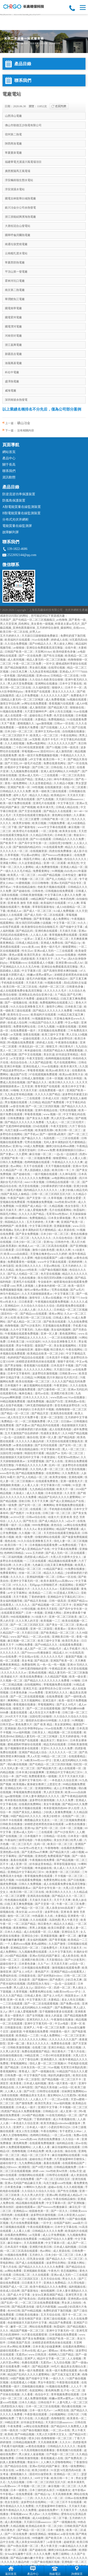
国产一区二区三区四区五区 (27, 1624)
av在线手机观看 (10, 926)
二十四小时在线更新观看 (29, 747)
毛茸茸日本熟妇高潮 (74, 2067)
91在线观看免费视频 (29, 1880)
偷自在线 (32, 1437)
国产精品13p (73, 942)
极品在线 (22, 2159)
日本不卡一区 (74, 687)
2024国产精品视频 (49, 875)
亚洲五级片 (49, 1700)
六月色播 (69, 1728)
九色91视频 (42, 1329)
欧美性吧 (22, 2390)
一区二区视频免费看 (39, 1158)
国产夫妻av (7, 1154)
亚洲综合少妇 (30, 1935)
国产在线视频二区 (11, 1836)
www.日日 (79, 1226)
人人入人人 (15, 1521)
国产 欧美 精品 (43, 1724)
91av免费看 (36, 1692)
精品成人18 (60, 1652)
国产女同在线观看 (46, 1445)
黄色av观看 (16, 954)
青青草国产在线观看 (38, 691)
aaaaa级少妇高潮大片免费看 (17, 998)
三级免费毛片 (49, 1947)
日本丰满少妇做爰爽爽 (30, 1772)
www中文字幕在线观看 (52, 827)
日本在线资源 (54, 1493)
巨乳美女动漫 (36, 2258)
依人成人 (59, 1868)
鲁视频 (26, 907)
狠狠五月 (52, 1046)
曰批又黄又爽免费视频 (59, 1565)
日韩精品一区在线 (55, 1836)
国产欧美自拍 (27, 2298)
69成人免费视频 (34, 1146)
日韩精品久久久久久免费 (16, 791)
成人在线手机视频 (11, 1405)
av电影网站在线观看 (65, 1178)
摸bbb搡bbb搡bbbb (16, 1218)
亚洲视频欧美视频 (35, 2270)
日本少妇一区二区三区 (19, 731)
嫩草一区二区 (68, 1935)
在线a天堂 (75, 2171)
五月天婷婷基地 (70, 1736)
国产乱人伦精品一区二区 (62, 879)
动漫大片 (53, 1517)
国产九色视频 (45, 799)
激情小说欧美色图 (43, 1250)
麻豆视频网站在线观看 (38, 1385)
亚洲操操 (10, 1728)
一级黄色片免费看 (27, 727)
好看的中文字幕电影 (18, 767)
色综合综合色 (19, 1062)
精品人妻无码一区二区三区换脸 (47, 659)
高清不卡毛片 (50, 739)
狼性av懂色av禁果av (37, 1289)
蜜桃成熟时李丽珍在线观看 (25, 1744)
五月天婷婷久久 (10, 635)
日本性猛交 (69, 875)
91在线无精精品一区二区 (62, 2115)
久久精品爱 (42, 2418)
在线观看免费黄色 (47, 1481)
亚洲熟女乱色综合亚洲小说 (36, 994)
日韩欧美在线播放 (11, 1824)
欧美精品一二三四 (40, 1592)
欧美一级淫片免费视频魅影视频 (39, 755)
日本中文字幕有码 (19, 1373)
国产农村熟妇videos (50, 1975)
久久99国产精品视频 (75, 1433)
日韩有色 (38, 891)
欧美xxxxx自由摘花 (16, 1254)
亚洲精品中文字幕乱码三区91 (66, 1596)
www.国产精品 (19, 1636)
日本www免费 (46, 1150)
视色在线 (11, 1541)
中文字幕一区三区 (65, 923)
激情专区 (35, 1297)
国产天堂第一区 (37, 1198)
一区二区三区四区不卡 (14, 735)
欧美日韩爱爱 (9, 1780)
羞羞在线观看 (19, 1712)
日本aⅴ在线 (29, 2350)
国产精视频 (29, 807)
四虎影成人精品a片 (36, 1557)
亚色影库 (25, 1979)
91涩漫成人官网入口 (67, 1592)
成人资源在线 (67, 1230)
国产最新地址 (27, 827)
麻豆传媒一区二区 (40, 1154)
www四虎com (58, 1397)
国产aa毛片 (77, 1289)
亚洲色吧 (40, 1856)
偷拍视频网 (48, 2290)
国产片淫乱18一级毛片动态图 (23, 763)
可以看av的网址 (31, 855)
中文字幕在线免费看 (65, 1549)
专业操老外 (45, 1281)
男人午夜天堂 (70, 1920)
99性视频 (37, 787)
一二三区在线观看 (68, 1138)
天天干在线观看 (33, 1166)
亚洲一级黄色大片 (72, 1481)
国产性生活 (30, 1521)
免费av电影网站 (37, 743)
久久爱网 (22, 1154)
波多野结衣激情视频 (45, 1373)
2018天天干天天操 (11, 1648)
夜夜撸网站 (20, 1927)
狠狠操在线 (77, 707)
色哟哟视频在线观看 (58, 1058)
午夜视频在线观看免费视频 (52, 1301)
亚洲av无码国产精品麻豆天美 (23, 2183)
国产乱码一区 (10, 2302)
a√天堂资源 (17, 1058)
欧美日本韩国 (74, 1078)
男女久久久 (69, 2278)
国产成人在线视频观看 (30, 2262)
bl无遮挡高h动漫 (71, 2470)
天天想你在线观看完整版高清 (31, 815)
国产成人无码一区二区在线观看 (44, 915)
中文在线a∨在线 (29, 1656)
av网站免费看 (13, 2270)
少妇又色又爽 (19, 671)
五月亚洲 (28, 1086)
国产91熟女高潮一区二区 (23, 2546)
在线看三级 (39, 2047)
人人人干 (65, 727)
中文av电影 (72, 1022)
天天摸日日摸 (30, 1632)
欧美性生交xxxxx (18, 1014)
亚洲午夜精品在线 (46, 1110)
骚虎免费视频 (36, 1401)
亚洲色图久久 (49, 2059)
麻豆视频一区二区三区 (22, 1640)
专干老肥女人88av (70, 2131)
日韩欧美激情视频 (31, 895)
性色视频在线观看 (16, 1900)
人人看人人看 (41, 2147)
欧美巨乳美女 (33, 954)
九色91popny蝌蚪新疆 (15, 1469)
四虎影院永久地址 (38, 1983)
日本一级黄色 (19, 2490)
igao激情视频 (44, 723)
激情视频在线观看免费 (66, 1967)
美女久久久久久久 (64, 691)
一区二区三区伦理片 (72, 1122)
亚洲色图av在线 (75, 1401)
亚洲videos (42, 675)
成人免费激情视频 (47, 867)
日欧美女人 (39, 1732)
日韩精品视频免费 (65, 2167)
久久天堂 (81, 911)
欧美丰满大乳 (46, 807)
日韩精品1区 (51, 2111)
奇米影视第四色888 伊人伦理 (61, 1808)
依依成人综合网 (18, 1022)
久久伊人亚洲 (22, 1565)
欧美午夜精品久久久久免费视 (48, 2286)
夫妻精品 (41, 719)
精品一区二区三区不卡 (36, 2155)
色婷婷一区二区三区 (52, 986)
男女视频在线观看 (16, 1102)
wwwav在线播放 (66, 954)
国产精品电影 (9, 1018)
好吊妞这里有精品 (67, 1054)
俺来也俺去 (26, 1393)
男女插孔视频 (38, 667)
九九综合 (81, 1046)
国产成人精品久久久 (52, 1521)
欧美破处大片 (22, 1588)
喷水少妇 (34, 2438)
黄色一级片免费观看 (32, 2370)
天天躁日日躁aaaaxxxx (70, 799)
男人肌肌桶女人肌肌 (37, 1170)
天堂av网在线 (52, 1265)
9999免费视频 (41, 1525)
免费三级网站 (61, 2554)
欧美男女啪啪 (22, 823)
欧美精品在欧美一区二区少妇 (46, 1353)
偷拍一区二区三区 (19, 1916)
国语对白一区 (10, 1313)
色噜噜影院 (58, 2418)
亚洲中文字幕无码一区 (24, 1581)
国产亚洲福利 (16, 2019)
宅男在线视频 (68, 1110)
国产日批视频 (49, 727)
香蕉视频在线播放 (16, 679)
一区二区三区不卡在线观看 (65, 2502)
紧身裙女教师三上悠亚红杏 (44, 1784)
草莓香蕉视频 (36, 1070)
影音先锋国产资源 (30, 2318)
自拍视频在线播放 (73, 731)
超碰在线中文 (9, 1963)
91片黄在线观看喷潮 (35, 2334)
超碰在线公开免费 (41, 715)
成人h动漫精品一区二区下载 (50, 2518)
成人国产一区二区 (36, 1648)
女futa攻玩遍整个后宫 (18, 2554)
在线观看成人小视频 (41, 962)
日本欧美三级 (63, 835)
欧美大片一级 (65, 1489)
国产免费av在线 (70, 2003)
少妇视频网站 (58, 2414)
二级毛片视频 (13, 1190)
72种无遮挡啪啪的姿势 (38, 1405)
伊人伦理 (10, 1317)
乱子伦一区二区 (71, 2390)
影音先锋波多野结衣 (68, 1405)
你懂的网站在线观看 (48, 1537)
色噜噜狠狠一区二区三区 (71, 1409)
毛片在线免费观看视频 (24, 2223)
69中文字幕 (42, 2478)
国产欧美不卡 (9, 843)
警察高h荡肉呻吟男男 (51, 2219)
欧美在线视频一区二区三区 (33, 1381)
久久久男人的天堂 (27, 1620)
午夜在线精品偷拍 (24, 887)
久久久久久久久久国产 (55, 695)
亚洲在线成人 (32, 1066)
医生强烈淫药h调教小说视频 (34, 923)
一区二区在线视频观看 (63, 1337)
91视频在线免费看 (11, 711)
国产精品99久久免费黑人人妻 (69, 2426)
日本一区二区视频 (71, 1828)
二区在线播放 (9, 2039)
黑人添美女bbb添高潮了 (61, 1908)
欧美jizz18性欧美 (27, 1269)
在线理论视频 (57, 667)
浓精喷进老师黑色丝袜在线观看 (36, 1361)
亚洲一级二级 (16, 2043)
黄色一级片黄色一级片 (62, 2083)
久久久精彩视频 (15, 743)
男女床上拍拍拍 (71, 2302)
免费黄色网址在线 (24, 1026)
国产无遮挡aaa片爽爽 (35, 1852)
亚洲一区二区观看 (55, 863)
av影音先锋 (17, 1106)
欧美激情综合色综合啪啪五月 (40, 926)
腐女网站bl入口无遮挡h (62, 2095)
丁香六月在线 (76, 2051)
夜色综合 (57, 1525)
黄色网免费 (20, 2143)
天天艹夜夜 (8, 723)
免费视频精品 (57, 719)
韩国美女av (72, 1995)
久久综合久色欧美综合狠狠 (46, 679)
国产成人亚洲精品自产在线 (67, 1501)
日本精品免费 (36, 2151)
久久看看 (28, 2394)
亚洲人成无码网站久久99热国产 (61, 771)
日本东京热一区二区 (34, 2067)
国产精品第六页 (58, 707)
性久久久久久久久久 (75, 2558)
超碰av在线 (55, 2187)
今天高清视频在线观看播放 (38, 2450)
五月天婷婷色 (35, 1222)
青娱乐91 (79, 835)
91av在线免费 (41, 639)
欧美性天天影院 (48, 1608)
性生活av (27, 950)
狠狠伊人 (58, 687)
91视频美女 (64, 2490)
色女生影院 (72, 1206)
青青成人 (25, 2071)
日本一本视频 (34, 1612)
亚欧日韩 (24, 1501)
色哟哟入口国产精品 (61, 2354)
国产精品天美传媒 (36, 1600)
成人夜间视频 (16, 659)
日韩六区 (74, 2414)
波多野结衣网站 (56, 2262)
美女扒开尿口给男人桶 (68, 1840)
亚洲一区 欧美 (16, 1999)
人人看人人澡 (30, 1485)
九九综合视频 (62, 2362)
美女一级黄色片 (10, 1967)
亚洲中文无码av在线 (48, 731)
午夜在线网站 (69, 735)
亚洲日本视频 (13, 1066)
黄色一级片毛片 (51, 946)
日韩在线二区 (22, 2274)
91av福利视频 (22, 1732)
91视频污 (6, 2219)
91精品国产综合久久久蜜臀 (46, 1022)
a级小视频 (66, 1257)
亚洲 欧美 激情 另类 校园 (23, 903)
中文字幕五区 (66, 803)
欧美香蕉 (25, 1018)
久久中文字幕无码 (22, 1329)
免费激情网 (29, 1664)
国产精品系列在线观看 (45, 1425)
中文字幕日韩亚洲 (41, 1226)
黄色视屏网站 (68, 1333)
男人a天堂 (33, 1756)
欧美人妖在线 (55, 2151)
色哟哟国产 (7, 1226)
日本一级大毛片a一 (41, 2410)
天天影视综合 (55, 1959)
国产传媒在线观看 (16, 759)
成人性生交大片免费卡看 (23, 1417)
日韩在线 (56, 767)
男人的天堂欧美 (53, 1792)
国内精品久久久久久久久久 (41, 1190)
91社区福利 (34, 1341)
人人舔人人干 (39, 2099)
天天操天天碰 (77, 2506)
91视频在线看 (53, 982)
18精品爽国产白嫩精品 (44, 899)
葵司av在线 (42, 1393)
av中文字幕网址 (18, 1592)
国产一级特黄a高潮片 (53, 1134)
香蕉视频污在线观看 (62, 703)
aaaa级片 (78, 2223)
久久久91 (65, 2442)
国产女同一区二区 (71, 1445)
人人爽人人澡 (13, 2091)
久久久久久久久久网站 (38, 1369)
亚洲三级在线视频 (55, 2318)
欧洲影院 (25, 2167)
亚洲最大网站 (9, 863)
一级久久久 (57, 2378)
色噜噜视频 (12, 1325)
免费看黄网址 (41, 871)
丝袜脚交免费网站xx (74, 2091)
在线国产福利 (62, 2223)
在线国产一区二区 (12, 1720)
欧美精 (4, 1090)
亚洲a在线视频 (37, 1672)
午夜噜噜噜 (52, 1848)
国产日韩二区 (41, 767)
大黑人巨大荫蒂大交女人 (66, 1557)
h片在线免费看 (25, 2179)
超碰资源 (16, 2031)
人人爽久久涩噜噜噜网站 (56, 2462)
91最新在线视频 (67, 1026)
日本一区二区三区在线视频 (43, 2406)
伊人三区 (53, 1421)
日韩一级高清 (70, 747)
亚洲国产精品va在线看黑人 (68, 1971)
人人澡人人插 (39, 934)
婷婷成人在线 (60, 639)
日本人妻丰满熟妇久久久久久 (41, 1796)
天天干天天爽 (40, 1501)
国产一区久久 (60, 2211)
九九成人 (51, 1122)
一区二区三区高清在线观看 (51, 1246)
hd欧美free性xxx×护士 (38, 1760)
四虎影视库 (28, 958)
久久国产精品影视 (41, 1062)
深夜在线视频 (10, 895)
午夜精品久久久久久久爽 (68, 1162)
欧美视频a (6, 1230)
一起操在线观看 (30, 1038)
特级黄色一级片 (60, 2031)
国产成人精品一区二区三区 (25, 1321)
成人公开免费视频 (27, 695)
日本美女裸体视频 (59, 1218)
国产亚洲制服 (79, 1246)
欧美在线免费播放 (16, 1297)
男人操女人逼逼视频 (32, 2454)
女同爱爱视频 (36, 1461)
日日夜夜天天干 (32, 2282)
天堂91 (45, 1748)
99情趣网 (38, 2538)
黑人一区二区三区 (11, 1050)
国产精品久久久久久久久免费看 (53, 1010)
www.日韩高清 (37, 2354)
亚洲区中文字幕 (48, 2107)
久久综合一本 (71, 2139)
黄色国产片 (42, 1971)
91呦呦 (14, 1090)
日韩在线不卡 (47, 2402)
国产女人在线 (55, 1461)
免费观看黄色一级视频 (22, 1261)
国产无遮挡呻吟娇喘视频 (16, 1126)
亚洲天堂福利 (27, 1150)
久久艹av (5, 799)
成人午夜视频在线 (64, 2119)
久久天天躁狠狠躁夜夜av (37, 1293)
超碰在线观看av (26, 2207)
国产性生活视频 (53, 655)
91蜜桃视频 (23, 883)
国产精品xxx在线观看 (34, 1313)
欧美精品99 (58, 795)
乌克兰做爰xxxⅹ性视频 (19, 1130)
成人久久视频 (35, 1493)
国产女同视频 (35, 2015)
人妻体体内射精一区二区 (51, 1285)
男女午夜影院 (25, 1345)
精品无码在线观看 (55, 1744)
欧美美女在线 (68, 831)
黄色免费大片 (24, 1724)
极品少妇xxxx (9, 2167)
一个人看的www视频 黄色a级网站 (26, 1943)
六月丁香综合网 (29, 2059)
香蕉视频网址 (9, 2071)
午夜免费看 (15, 2426)
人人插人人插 (27, 1309)
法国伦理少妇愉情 (60, 843)
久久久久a (30, 1529)
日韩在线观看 (19, 1489)
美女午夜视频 (52, 1804)
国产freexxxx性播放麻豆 (57, 855)
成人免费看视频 (56, 699)
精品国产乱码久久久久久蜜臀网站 (59, 1497)
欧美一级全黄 (78, 1676)
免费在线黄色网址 (55, 763)
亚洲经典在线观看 (46, 930)
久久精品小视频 (64, 783)
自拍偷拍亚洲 (25, 1349)
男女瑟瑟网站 (9, 2370)
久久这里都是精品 (41, 783)
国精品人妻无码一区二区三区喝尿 (22, 699)
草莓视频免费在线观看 (57, 1684)
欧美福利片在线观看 (18, 639)
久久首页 (70, 767)
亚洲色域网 (76, 1477)
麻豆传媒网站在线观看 (66, 2147)
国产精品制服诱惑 (16, 667)
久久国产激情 (57, 1943)
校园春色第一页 (39, 2211)
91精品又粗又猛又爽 (71, 1014)
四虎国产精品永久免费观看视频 (63, 1050)
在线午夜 (71, 647)
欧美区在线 (80, 2075)
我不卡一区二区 (72, 2314)
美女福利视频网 (61, 1329)
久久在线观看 (39, 1920)
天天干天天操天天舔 (72, 1776)
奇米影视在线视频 (16, 1800)
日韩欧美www (68, 1373)
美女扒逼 (49, 1054)
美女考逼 (27, 1660)
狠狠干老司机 (66, 1361)
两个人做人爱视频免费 (33, 1210)
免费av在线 (80, 2135)
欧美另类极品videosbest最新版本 (61, 2123)
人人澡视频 (74, 2358)
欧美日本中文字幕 (73, 1086)
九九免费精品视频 (30, 2163)
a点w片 (71, 1521)
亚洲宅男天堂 (74, 2294)
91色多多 (16, 859)
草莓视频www (30, 751)
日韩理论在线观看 (48, 2091)
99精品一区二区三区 (54, 1756)
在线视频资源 (53, 787)
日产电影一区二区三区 (60, 2454)
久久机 (49, 1916)
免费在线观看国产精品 (36, 2051)
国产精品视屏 (41, 2366)
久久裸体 (79, 815)
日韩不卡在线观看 (11, 1820)
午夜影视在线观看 (68, 2382)
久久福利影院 (41, 687)
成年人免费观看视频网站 (16, 2147)
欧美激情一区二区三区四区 (63, 1872)
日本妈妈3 (23, 1409)
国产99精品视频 (32, 2310)
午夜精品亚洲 (58, 1668)
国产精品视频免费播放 (30, 1473)
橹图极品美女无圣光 (37, 1820)
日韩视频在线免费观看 (59, 891)
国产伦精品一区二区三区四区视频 (50, 1764)
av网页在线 (62, 2410)
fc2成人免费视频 (64, 911)
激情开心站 (53, 2558)
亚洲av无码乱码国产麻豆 (45, 1955)
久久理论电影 (76, 2282)
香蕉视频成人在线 (52, 2458)
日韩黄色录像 (75, 986)
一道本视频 (8, 675)
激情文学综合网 (10, 703)
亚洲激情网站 (44, 1788)
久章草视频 (12, 855)
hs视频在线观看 (77, 699)
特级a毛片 (55, 1648)
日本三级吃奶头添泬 (42, 2490)
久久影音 (65, 1720)
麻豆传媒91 (15, 2243)
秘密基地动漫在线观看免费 (71, 1281)
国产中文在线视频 (30, 1054)
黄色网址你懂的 (62, 815)
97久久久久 (20, 1585)
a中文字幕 (35, 759)
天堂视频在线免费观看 (52, 1030)
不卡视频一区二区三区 (30, 879)
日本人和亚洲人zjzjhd (71, 2215)
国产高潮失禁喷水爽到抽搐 (60, 970)
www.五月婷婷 (35, 1553)
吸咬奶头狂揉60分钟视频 (41, 1720)
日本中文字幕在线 (71, 683)
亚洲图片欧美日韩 (62, 1393)
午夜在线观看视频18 (40, 2227)
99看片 (26, 2366)
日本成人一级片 (26, 2107)
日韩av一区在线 (64, 723)
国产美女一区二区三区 (60, 1624)
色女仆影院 (8, 2079)
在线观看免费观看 (71, 1644)
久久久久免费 (65, 1800)
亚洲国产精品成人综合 (33, 1752)
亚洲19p (17, 1146)
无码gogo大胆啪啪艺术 (43, 1585)
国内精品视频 (26, 675)
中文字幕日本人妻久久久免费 (63, 895)
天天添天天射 (76, 795)
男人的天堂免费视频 (21, 683)
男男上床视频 (25, 1285)
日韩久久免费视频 (11, 1162)
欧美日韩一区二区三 (68, 1130)
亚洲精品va (20, 2211)
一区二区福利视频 (11, 1557)
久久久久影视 (73, 2538)
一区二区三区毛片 (21, 1844)
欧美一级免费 (9, 1505)
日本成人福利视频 (35, 2083)
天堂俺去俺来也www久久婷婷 (49, 1254)
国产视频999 (40, 1979)
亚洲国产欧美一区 (19, 787)
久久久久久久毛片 (55, 990)
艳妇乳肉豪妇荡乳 (59, 2075)
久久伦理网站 (51, 2514)
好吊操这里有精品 (41, 1864)
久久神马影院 (68, 1174)
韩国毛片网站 (32, 859)
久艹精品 (60, 994)
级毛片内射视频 (37, 978)
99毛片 (55, 2366)
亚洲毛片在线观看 (44, 803)
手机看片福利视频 (12, 2446)
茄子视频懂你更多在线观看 (22, 1748)
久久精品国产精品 (22, 779)
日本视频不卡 (13, 1385)
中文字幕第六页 (37, 1999)
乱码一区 (55, 1465)
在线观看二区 (39, 1509)
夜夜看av (60, 1628)
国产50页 (30, 2091)
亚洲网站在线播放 (46, 683)
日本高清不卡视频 (57, 1357)
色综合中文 (42, 2394)
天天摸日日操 (62, 1369)
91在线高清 (76, 1652)
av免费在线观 (68, 1545)
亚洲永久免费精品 (55, 2282)
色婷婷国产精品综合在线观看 (26, 1357)
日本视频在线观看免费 (43, 1545)
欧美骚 (33, 1002)
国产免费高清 (74, 2458)
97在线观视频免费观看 (43, 1074)
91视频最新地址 (42, 1018)
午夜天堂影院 (35, 1058)
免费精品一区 (10, 1421)
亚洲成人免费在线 (52, 942)
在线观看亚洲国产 (12, 1612)
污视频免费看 (57, 823)
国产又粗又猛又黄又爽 (66, 2374)
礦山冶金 (23, 423)
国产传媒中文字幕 (71, 926)
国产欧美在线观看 (24, 799)
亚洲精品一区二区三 (67, 2474)
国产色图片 (17, 1513)
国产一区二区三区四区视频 (43, 1106)
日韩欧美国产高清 (19, 2342)
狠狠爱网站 (69, 946)
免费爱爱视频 (13, 1369)
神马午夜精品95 (64, 779)
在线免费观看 (55, 1696)
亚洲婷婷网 (75, 1261)
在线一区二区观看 (75, 787)
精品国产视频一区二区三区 (27, 2330)
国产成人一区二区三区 (37, 911)
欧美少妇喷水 (52, 1816)
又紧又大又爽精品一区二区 (52, 938)
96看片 (11, 1477)
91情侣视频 (29, 1608)
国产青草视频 (42, 919)
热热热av (5, 1146)
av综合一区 (77, 1963)
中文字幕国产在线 (35, 2075)
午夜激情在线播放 (66, 1042)
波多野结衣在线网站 (34, 2502)
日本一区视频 (55, 1078)
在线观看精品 (77, 1756)
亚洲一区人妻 (49, 1333)
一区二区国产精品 (24, 1923)
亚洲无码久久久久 (57, 1692)
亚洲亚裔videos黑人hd (69, 962)
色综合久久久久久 (75, 859)
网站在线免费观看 (41, 2326)
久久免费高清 (71, 1473)
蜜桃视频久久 (26, 723)
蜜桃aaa (54, 2350)
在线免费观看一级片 (23, 1030)
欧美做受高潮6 (44, 1130)
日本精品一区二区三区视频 (71, 1309)
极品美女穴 (48, 1740)
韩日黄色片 (66, 1046)
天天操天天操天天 (41, 1900)
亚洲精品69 (12, 1305)
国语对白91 (47, 751)
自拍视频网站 (33, 1684)
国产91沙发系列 (31, 1325)
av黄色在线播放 (23, 1445)
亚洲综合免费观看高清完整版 (45, 647)
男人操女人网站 (64, 643)
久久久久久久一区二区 (14, 851)
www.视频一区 (52, 1114)
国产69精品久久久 (41, 643)
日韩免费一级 (13, 2075)
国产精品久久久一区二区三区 (65, 2258)
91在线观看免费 (77, 719)
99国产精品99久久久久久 (26, 1816)
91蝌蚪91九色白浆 (35, 2187)
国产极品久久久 (37, 1082)
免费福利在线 (9, 1975)
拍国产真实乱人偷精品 (15, 1194)
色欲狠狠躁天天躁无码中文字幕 (20, 1457)
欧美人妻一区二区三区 (15, 1238)
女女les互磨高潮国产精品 (48, 2294)
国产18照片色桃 (42, 2167)
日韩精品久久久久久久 (61, 2446)
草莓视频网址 (46, 1704)
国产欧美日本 (54, 2538)
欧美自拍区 (7, 2207)
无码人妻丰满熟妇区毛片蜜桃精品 (64, 1142)
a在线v (47, 2199)
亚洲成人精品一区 (72, 867)
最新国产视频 (74, 1656)
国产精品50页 (78, 2434)
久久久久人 (45, 1309)
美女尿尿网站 (46, 1529)
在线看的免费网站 (30, 1804)
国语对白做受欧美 (41, 2474)
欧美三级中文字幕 (53, 1034)
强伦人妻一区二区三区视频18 (48, 2063)
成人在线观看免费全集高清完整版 (21, 990)
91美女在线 (34, 1513)
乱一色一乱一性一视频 (51, 1664)
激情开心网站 (55, 1006)
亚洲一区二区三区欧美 (63, 1616)
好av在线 (81, 2143)
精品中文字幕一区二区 (51, 2358)
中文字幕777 (71, 1297)
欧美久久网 (64, 1250)
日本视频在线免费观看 (36, 1967)
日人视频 (25, 1525)
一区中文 (49, 663)
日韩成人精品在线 (67, 807)
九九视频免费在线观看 (24, 771)
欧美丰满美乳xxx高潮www (57, 1581)
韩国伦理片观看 (34, 1453)
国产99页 (21, 1776)
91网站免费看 (25, 1644)
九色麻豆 (37, 1565)
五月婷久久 (36, 2254)
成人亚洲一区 (19, 1864)
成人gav (42, 2350)
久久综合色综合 (63, 1238)
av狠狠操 (19, 647)
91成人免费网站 (51, 2035)
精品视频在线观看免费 (62, 1561)
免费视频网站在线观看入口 (57, 1002)
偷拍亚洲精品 (38, 2534)
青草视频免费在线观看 (63, 934)
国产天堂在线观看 (30, 811)
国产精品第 (41, 1660)
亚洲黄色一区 (76, 1916)
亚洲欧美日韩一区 (63, 1636)
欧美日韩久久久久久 (62, 1082)
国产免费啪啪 (23, 919)
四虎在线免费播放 (60, 851)
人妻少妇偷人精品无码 (73, 1190)
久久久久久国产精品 (48, 1094)
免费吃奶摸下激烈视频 (57, 2310)
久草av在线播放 (52, 1297)
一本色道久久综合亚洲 (14, 839)
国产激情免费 (25, 2103)
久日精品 (35, 1102)
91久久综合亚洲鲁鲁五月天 (27, 1006)
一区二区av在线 (40, 1636)
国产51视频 (53, 747)
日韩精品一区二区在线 (64, 675)
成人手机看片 (72, 1648)
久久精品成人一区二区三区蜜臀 (20, 819)
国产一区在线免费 (30, 655)
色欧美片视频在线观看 (52, 887)
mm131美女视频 (34, 1182)
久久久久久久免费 (61, 1748)
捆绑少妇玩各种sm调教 (60, 1146)
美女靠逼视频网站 (65, 1345)
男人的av (35, 2514)
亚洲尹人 (30, 2027)
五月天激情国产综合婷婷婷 (22, 1433)
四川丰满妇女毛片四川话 (62, 1377)
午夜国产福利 (16, 1198)
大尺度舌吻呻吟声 (36, 711)
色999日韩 (14, 2310)
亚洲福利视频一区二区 (41, 1577)
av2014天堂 (17, 1517)
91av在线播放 (50, 1066)
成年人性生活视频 (60, 711)
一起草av (27, 938)
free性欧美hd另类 (66, 1202)
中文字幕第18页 (51, 1449)
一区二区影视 (49, 831)
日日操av (67, 1421)
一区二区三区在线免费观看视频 (40, 2302)
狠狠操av (53, 2534)
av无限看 (34, 739)
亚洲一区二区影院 (52, 1417)
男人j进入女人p (23, 1987)
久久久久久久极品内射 (30, 1441)
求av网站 (12, 2346)
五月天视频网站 (31, 1700)
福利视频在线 (77, 2286)
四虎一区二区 (62, 1987)
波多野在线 (52, 1912)
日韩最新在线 (27, 1975)
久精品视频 (56, 1206)
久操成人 (19, 1493)
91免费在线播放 (75, 1569)
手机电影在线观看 (12, 982)
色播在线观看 (30, 2362)
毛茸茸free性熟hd (57, 1214)
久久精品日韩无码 (41, 835)
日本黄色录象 (19, 1692)
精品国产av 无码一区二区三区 (65, 1453)
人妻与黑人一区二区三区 (72, 2402)
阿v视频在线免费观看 (21, 1042)
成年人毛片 (20, 795)
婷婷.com (39, 2171)
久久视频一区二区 (30, 1533)
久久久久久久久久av (45, 1588)
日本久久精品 (13, 1931)
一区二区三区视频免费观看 (69, 1820)
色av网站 (16, 1166)
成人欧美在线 (71, 1955)
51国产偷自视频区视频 (53, 1269)
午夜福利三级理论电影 (19, 1840)
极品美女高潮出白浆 (74, 2366)
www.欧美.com (30, 946)
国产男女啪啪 (13, 1365)
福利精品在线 (65, 2143)
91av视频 (53, 2067)
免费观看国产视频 (59, 1856)
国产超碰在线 (22, 891)
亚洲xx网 (51, 2195)
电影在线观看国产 (46, 1257)
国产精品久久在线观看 (57, 811)
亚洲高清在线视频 (38, 1896)
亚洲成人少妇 (44, 779)
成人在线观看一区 (16, 715)
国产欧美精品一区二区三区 (25, 1569)
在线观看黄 (22, 2215)
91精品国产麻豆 (53, 1569)
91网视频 (57, 871)
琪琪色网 (7, 2215)
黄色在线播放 (79, 1234)
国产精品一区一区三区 (15, 1413)
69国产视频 (14, 2338)
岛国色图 (49, 1138)
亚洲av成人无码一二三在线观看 (39, 775)
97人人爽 (73, 903)
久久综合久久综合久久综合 (38, 1305)
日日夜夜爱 (7, 1250)
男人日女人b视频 (76, 1034)
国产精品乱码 (25, 930)
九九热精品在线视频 (42, 1489)
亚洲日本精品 (57, 2047)
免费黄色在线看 (61, 2043)
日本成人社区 (51, 1098)
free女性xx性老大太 (31, 1848)
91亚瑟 (77, 1485)
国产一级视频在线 (16, 1002)
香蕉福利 (13, 958)
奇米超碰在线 (33, 1050)
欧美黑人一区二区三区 (44, 735)
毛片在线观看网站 (65, 1062)
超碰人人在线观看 (11, 915)
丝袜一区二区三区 (30, 1573)
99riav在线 (8, 2179)
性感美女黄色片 (51, 1433)
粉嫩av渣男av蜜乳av (40, 974)
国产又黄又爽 (78, 978)
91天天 (4, 2438)
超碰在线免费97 (48, 2510)
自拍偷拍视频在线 (11, 2055)
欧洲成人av (15, 911)
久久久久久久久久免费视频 (33, 1178)
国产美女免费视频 (27, 1234)
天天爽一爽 (52, 1222)
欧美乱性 (73, 863)
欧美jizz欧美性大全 (58, 1070)
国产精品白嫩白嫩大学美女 (27, 2558)
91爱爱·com (8, 1285)
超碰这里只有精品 (48, 998)
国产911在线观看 (41, 839)
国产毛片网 (74, 994)
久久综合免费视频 (16, 643)
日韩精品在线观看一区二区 (63, 1182)
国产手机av (31, 1134)
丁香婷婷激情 (37, 1596)
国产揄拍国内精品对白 (27, 847)
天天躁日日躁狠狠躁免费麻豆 (40, 635)
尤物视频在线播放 (33, 2386)
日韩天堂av (7, 1724)
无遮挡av (21, 2354)
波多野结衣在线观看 (75, 1465)
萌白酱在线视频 (18, 1764)
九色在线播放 (27, 1277)
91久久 (82, 923)
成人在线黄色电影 (60, 1429)
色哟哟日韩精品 (14, 1553)
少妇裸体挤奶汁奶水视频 (56, 1186)
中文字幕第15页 (32, 970)
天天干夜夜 (20, 1596)
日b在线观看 (41, 1126)
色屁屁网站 (66, 1585)
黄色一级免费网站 (16, 783)
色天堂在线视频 (64, 715)
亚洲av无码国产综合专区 (66, 883)
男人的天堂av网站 (62, 1118)
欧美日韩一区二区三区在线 (20, 986)
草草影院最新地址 (43, 907)
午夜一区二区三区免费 (27, 663)
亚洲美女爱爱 (73, 1198)
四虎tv (83, 1154)
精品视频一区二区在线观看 (65, 1732)
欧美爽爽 (25, 2346)
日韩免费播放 (16, 1118)
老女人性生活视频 (16, 707)
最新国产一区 (44, 1345)
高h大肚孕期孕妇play (30, 1728)
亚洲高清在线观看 (61, 1413)
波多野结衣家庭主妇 (75, 1094)
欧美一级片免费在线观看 (16, 803)
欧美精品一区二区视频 (14, 1920)
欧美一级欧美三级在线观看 (50, 791)
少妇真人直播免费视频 (57, 1812)
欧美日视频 (39, 823)
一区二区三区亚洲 (73, 2035)
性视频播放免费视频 (40, 1202)
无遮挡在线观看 (69, 1588)
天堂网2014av (43, 651)
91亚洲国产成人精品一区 (32, 1206)
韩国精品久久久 (15, 1222)
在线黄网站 (53, 1473)
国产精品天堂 (40, 1413)
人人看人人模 (78, 1158)
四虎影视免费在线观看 (71, 1305)
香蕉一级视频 (10, 1038)
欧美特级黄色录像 (64, 651)
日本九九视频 (46, 1026)
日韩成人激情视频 (33, 1078)
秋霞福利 (79, 1210)
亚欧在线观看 (13, 1688)
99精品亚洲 (31, 2055)
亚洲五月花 (30, 1688)
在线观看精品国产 (73, 2163)
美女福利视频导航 (11, 1600)
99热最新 (37, 1916)
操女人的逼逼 (16, 978)
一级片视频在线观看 (45, 1174)
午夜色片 (53, 2270)
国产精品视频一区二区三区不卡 (52, 1604)
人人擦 (80, 1832)
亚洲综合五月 (70, 1931)
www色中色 (7, 1473)
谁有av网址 (56, 1313)
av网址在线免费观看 (34, 703)
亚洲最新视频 (62, 1226)
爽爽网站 (49, 1505)
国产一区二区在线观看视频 (27, 1696)
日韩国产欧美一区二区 (19, 651)
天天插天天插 (68, 930)
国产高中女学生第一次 (33, 843)
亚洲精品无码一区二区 (19, 1788)
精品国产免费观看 (53, 1102)
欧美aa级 (49, 954)
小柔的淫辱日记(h (59, 2127)
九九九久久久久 (41, 1238)
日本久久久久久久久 (36, 1397)
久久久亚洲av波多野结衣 (57, 1038)
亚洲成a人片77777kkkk (73, 671)
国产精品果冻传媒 (23, 2306)
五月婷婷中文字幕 (76, 1417)
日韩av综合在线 (36, 1517)
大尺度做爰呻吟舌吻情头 (69, 2159)
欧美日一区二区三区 (60, 1844)
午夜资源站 (61, 1385)
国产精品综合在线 (16, 2466)
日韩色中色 (62, 1242)
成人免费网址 (61, 919)
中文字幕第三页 (64, 1293)
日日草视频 (23, 1250)
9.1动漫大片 (40, 1616)
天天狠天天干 (45, 958)
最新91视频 (42, 1349)
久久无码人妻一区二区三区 (47, 1469)
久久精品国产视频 (56, 1676)
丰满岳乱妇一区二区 (32, 1046)
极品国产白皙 (19, 1074)
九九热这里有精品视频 (43, 671)
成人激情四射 (38, 707)
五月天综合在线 (51, 2278)
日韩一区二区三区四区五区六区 (51, 1194)
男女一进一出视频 (24, 2219)
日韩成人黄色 (62, 1317)
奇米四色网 (67, 899)
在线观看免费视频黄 (42, 2143)
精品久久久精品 (39, 795)
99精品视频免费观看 (23, 1389)
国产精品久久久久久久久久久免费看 (47, 1680)
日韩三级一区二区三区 (56, 1513)
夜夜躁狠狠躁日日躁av (70, 1150)
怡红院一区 (80, 1764)
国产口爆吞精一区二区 (52, 1389)
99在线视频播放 (20, 1616)
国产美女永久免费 (38, 1118)
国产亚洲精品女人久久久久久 (29, 1337)
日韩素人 (81, 891)
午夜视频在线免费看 (42, 1860)
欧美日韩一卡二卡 (54, 759)
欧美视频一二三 (51, 1620)
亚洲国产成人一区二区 (14, 2286)
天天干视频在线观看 (58, 1166)
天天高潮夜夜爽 (34, 2243)
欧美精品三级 (19, 739)
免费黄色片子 (79, 695)
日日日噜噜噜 (41, 883)
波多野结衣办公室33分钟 (55, 1688)
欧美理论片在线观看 (21, 719)
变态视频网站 (69, 2270)
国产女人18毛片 (67, 1704)
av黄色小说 (23, 2470)
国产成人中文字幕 (19, 2294)
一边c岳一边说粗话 (66, 1154)
